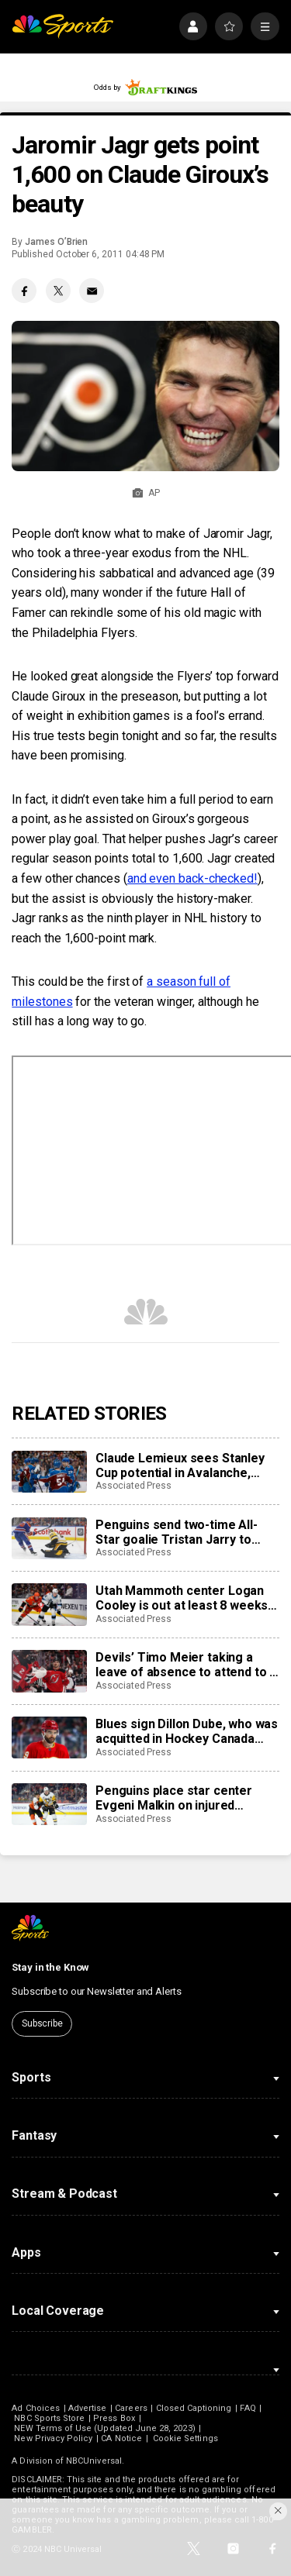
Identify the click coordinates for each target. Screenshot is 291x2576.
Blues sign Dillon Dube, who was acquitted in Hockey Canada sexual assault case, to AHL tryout (186, 1731)
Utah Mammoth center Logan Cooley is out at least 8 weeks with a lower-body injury (181, 1598)
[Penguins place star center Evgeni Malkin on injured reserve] (49, 1804)
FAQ (247, 2408)
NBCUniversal (94, 2461)
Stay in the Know (50, 1967)
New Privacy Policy (53, 2438)
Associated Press (133, 1485)
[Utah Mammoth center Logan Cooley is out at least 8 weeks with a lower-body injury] (49, 1604)
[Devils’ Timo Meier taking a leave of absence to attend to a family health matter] (49, 1671)
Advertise (87, 2408)
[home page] (62, 26)
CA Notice (121, 2438)
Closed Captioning (194, 2408)
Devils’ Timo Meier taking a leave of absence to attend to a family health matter (185, 1664)
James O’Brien (56, 241)
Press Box (114, 2418)
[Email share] (91, 290)
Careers (131, 2408)
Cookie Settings (185, 2438)
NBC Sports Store (49, 2418)
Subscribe (42, 2023)
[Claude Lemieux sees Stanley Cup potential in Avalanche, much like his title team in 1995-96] (49, 1472)
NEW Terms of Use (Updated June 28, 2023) (104, 2428)
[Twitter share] (58, 290)
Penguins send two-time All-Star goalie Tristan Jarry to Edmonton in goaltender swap (180, 1532)
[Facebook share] (24, 290)
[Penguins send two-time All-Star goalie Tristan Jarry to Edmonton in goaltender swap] (49, 1538)
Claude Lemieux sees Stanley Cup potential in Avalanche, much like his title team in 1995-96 (185, 1465)
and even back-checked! (192, 878)
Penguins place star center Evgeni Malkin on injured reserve (173, 1798)
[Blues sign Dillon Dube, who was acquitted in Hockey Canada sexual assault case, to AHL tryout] (49, 1737)
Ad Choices (36, 2408)
